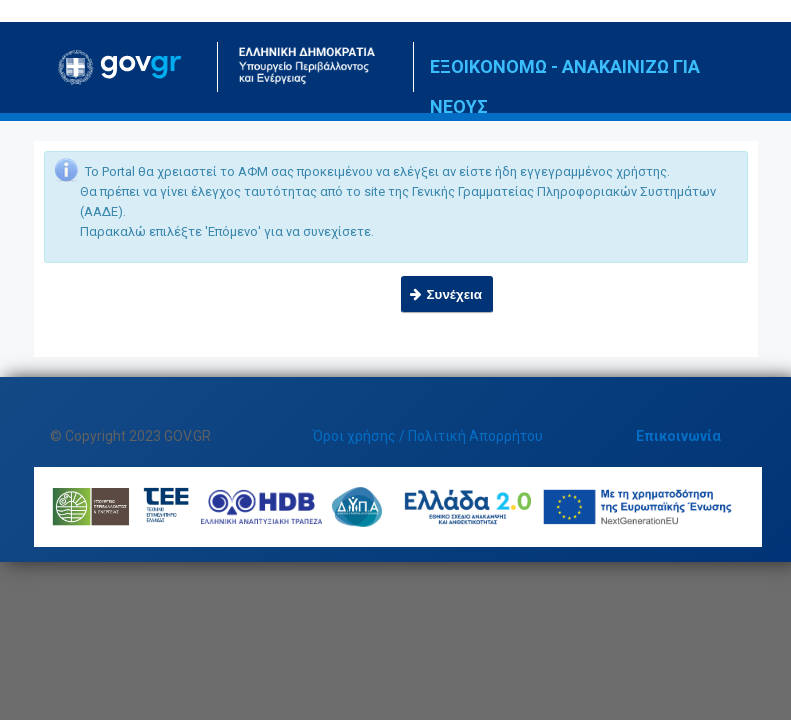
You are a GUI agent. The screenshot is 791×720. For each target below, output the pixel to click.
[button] (447, 294)
